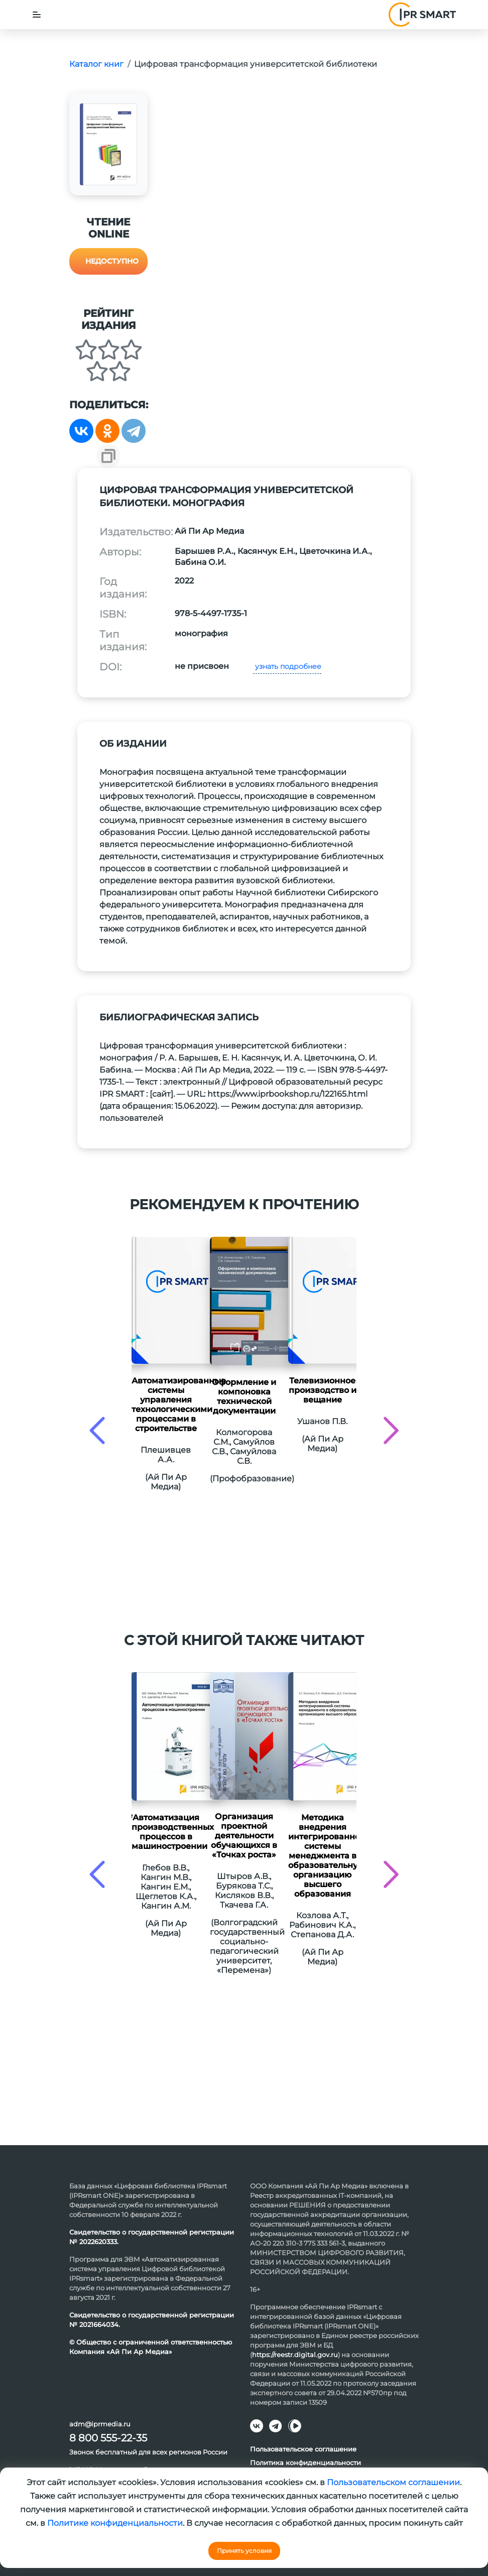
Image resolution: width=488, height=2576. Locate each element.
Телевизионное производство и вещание (322, 1390)
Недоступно (112, 261)
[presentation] (97, 1430)
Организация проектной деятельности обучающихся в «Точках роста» (244, 1835)
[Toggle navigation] (36, 14)
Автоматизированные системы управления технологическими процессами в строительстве (166, 1404)
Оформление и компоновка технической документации (244, 1396)
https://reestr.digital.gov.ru (295, 2355)
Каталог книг (96, 64)
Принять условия (244, 2550)
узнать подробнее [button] (287, 666)
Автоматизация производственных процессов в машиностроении (166, 1832)
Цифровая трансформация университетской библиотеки (255, 64)
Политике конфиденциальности (115, 2523)
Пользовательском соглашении (393, 2482)
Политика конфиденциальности (305, 2462)
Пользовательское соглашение (303, 2449)
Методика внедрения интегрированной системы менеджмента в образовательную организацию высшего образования (322, 1856)
